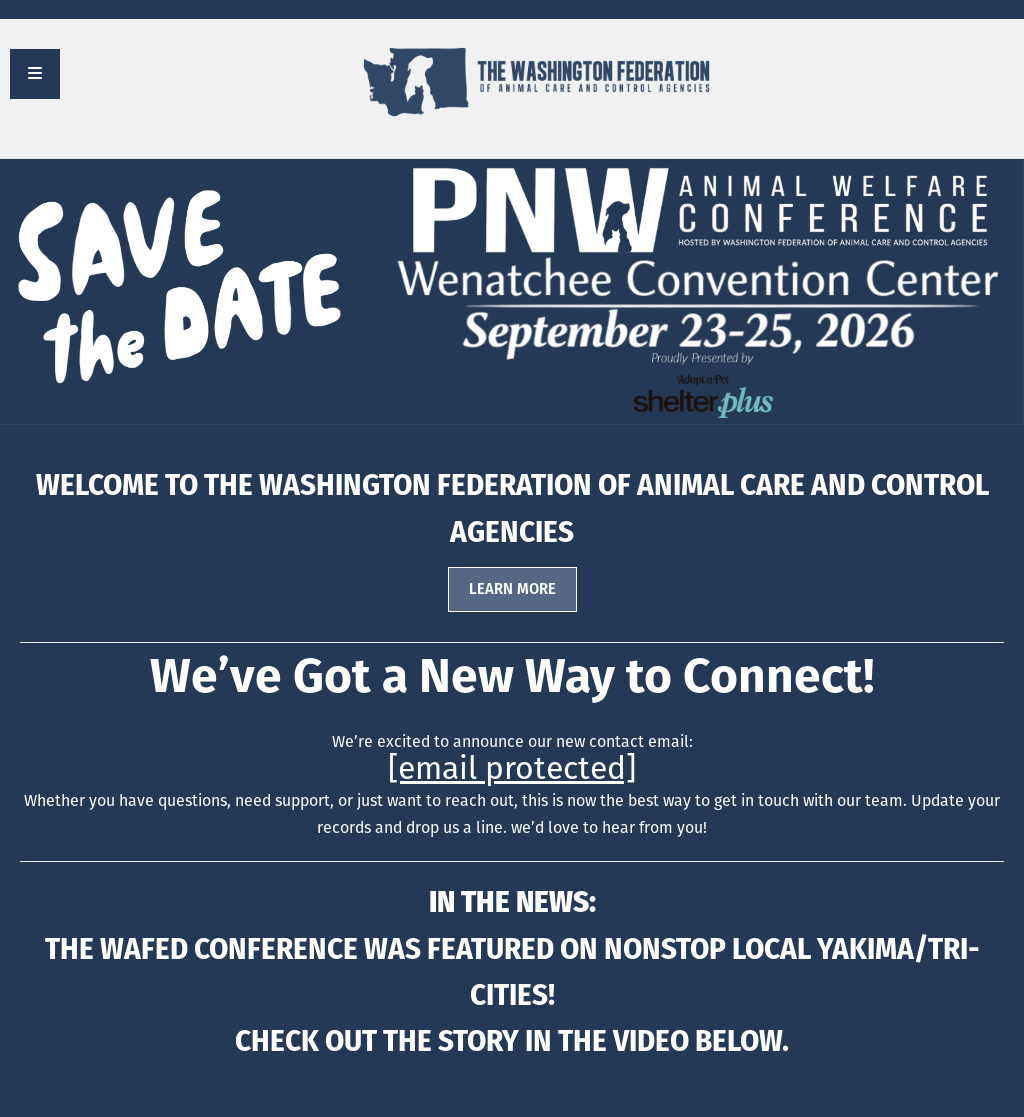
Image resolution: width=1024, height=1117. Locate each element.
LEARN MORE (512, 589)
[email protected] (512, 768)
